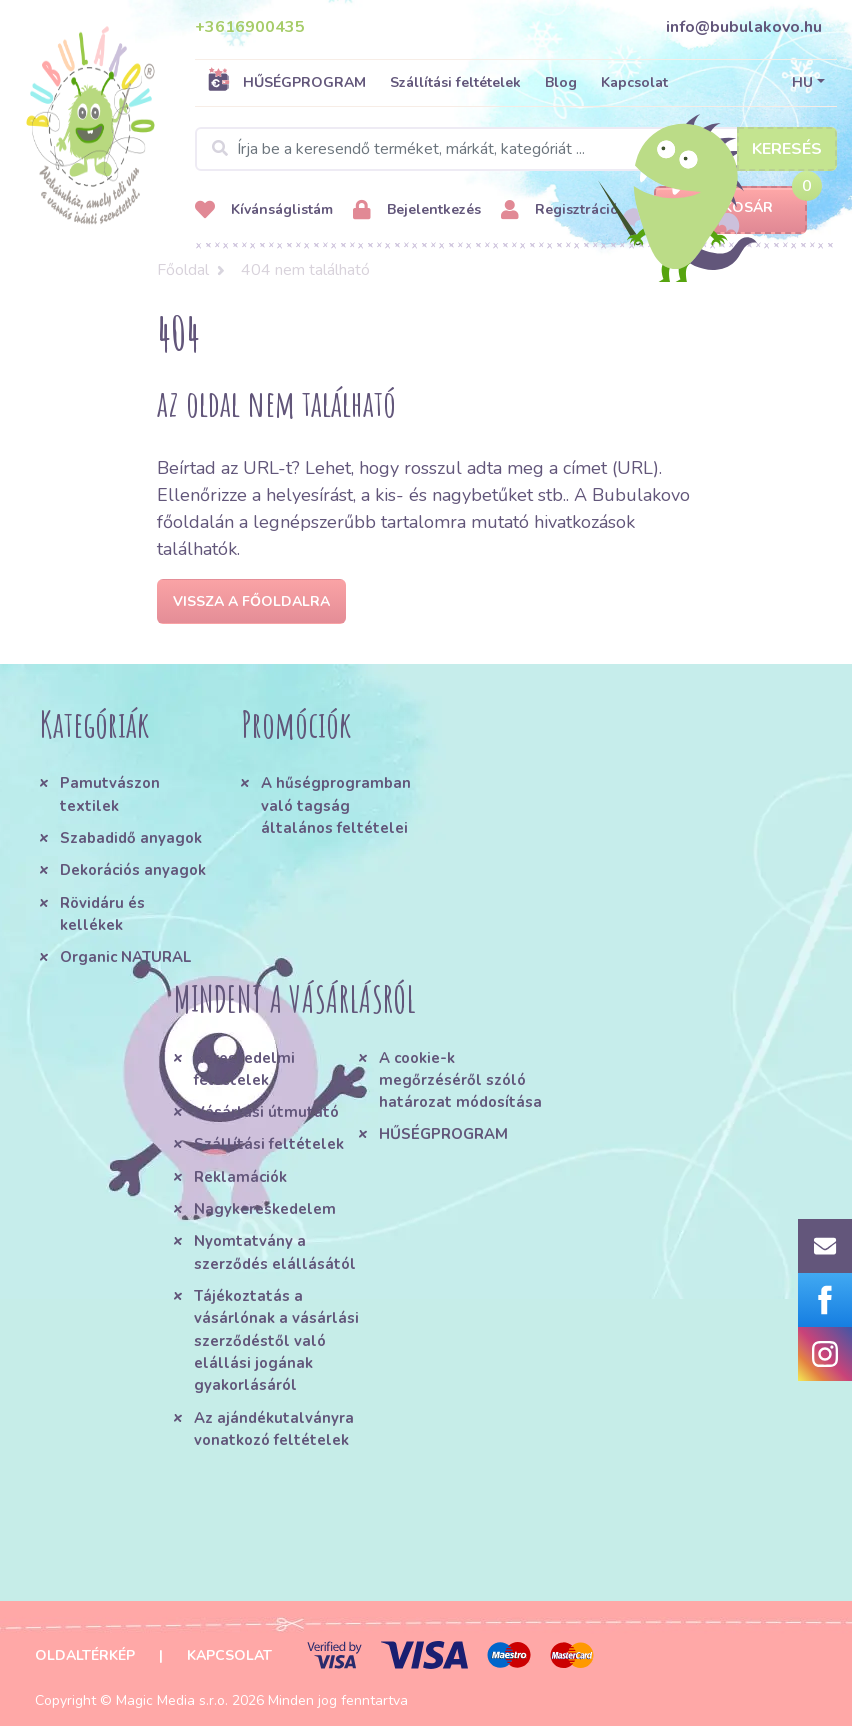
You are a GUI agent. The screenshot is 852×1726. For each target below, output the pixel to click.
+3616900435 (250, 27)
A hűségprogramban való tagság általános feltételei (336, 805)
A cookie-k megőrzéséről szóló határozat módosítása (460, 1080)
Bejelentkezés (417, 210)
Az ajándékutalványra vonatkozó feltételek (274, 1429)
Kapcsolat (634, 82)
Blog (561, 82)
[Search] (516, 149)
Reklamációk (240, 1177)
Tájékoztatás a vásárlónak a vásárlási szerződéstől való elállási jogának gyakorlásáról (276, 1340)
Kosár (730, 208)
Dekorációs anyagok (133, 870)
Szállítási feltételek (455, 82)
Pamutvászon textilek (110, 794)
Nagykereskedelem (265, 1209)
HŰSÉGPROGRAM (286, 82)
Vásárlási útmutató (266, 1112)
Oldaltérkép (85, 1655)
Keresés (787, 149)
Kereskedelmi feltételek (244, 1069)
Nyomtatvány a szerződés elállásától (275, 1252)
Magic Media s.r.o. (172, 1700)
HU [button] (802, 82)
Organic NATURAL (125, 957)
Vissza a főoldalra (251, 601)
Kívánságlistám (264, 210)
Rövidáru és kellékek (102, 914)
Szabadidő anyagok (131, 838)
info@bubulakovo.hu (744, 27)
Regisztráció (560, 210)
